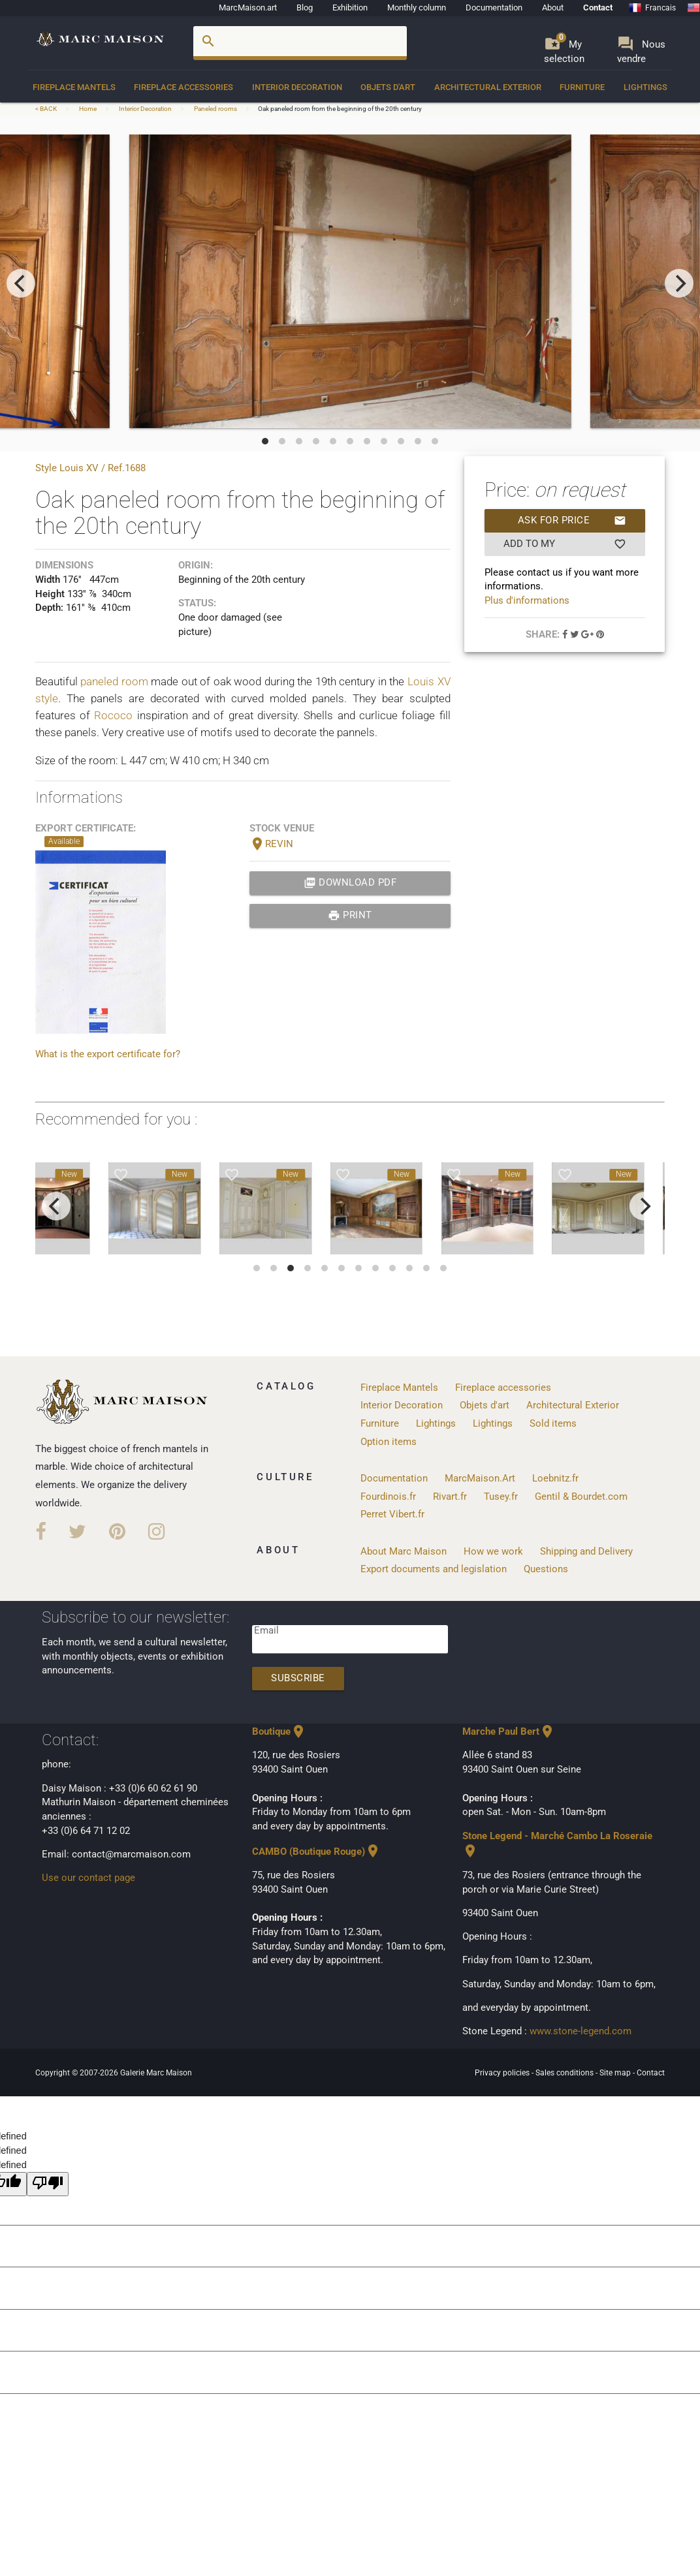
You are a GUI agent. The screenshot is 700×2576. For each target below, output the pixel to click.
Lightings (645, 87)
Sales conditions (565, 2072)
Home (88, 108)
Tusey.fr (501, 1496)
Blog (304, 7)
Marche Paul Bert (508, 1731)
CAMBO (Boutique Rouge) (316, 1851)
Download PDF (350, 883)
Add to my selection (564, 544)
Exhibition (350, 7)
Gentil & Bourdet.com (581, 1496)
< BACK (46, 108)
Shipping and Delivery (586, 1551)
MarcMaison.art (248, 7)
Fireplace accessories (183, 87)
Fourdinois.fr (388, 1496)
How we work (493, 1551)
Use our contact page (88, 1878)
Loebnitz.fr (555, 1478)
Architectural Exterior (487, 87)
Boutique (279, 1731)
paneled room (114, 681)
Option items (388, 1442)
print (350, 915)
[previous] (21, 283)
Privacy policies (503, 2072)
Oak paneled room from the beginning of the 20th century (340, 108)
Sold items (553, 1423)
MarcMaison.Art (480, 1478)
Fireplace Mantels (74, 87)
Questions (546, 1569)
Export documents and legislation (433, 1569)
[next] (679, 283)
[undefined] (48, 2184)
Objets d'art (387, 87)
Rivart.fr (450, 1496)
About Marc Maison (403, 1551)
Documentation (494, 7)
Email (266, 1630)
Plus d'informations (527, 600)
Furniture (582, 87)
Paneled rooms (215, 108)
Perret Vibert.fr (392, 1514)
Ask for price (572, 521)
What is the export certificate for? (107, 1054)
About (553, 7)
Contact (597, 7)
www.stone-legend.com (580, 2031)
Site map (616, 2072)
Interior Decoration (297, 87)
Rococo (113, 715)
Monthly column (416, 7)
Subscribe (298, 1678)
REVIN (271, 844)
